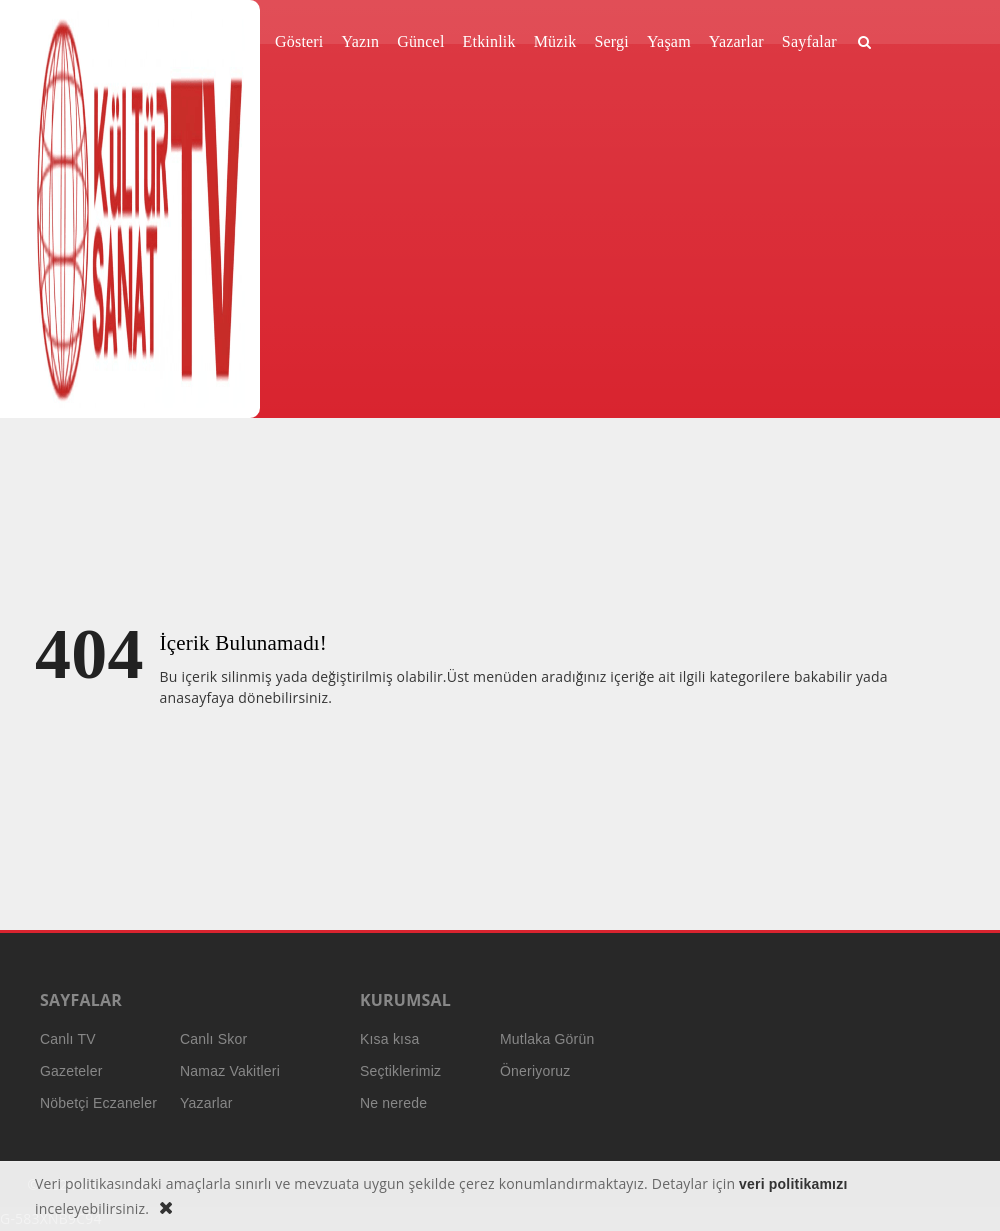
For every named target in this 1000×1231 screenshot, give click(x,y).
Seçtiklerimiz (400, 1071)
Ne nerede (393, 1103)
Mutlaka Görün (547, 1039)
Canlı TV (68, 1039)
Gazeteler (71, 1071)
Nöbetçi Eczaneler (98, 1103)
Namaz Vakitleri (230, 1071)
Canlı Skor (213, 1039)
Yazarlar (206, 1103)
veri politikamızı (793, 1184)
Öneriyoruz (535, 1071)
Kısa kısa (389, 1039)
